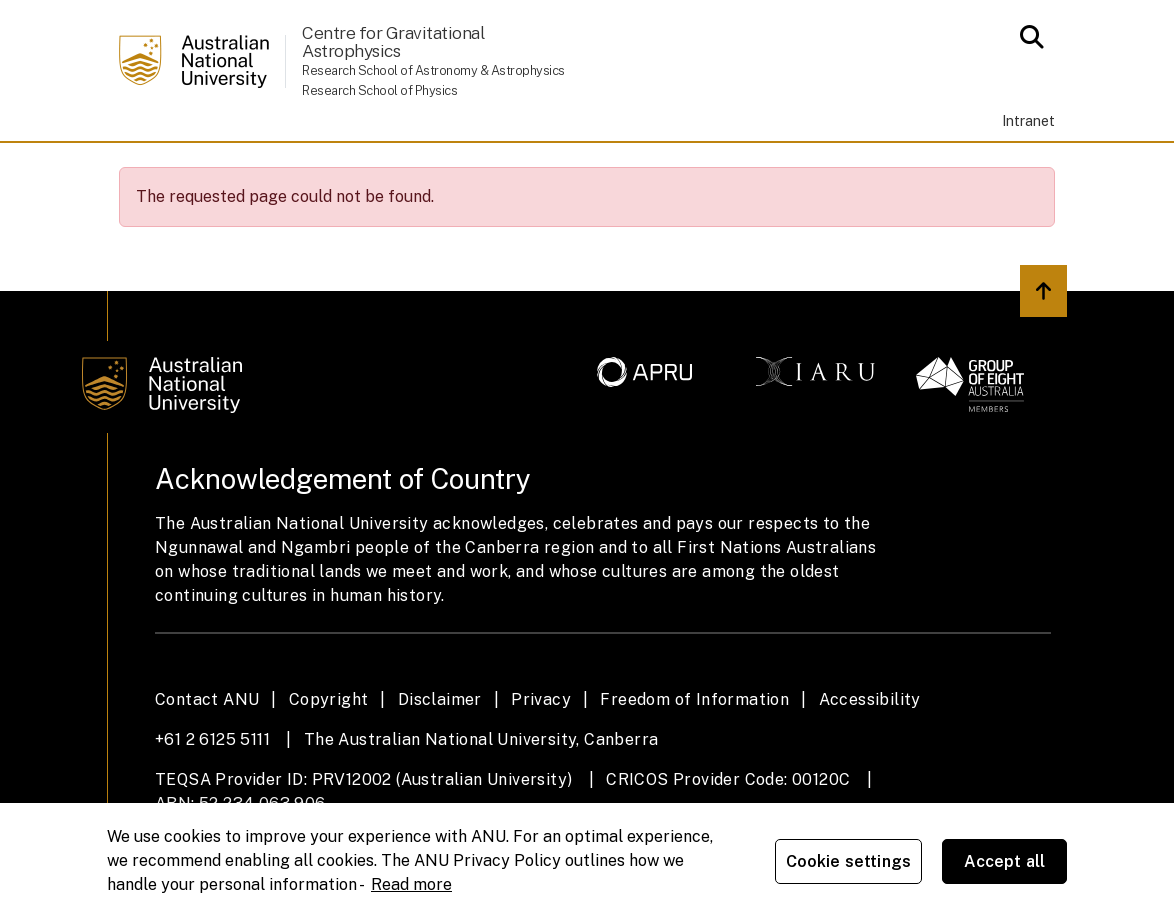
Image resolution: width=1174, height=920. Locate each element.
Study (326, 169)
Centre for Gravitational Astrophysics (393, 41)
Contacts (840, 169)
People (423, 169)
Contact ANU (207, 757)
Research (538, 169)
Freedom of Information (694, 757)
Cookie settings (848, 861)
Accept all (1005, 861)
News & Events (689, 169)
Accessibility (870, 757)
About (232, 169)
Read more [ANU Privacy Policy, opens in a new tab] (411, 884)
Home (150, 170)
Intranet (1028, 120)
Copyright (329, 757)
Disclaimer (440, 757)
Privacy (541, 757)
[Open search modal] (1026, 37)
